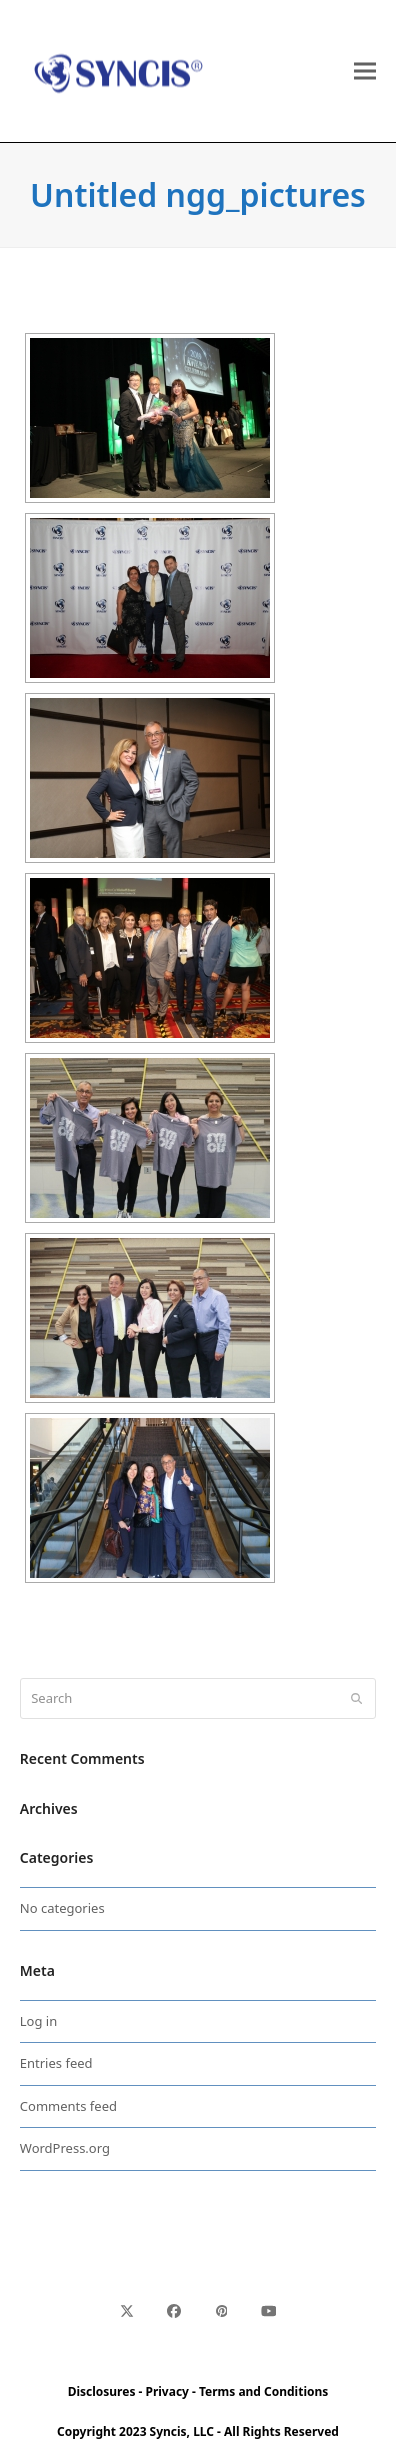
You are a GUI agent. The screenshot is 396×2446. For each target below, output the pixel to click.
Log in (38, 2021)
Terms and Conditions (263, 2391)
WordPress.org (65, 2148)
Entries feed (56, 2063)
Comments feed (68, 2106)
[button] (365, 71)
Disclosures (102, 2391)
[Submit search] (356, 1699)
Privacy (166, 2391)
